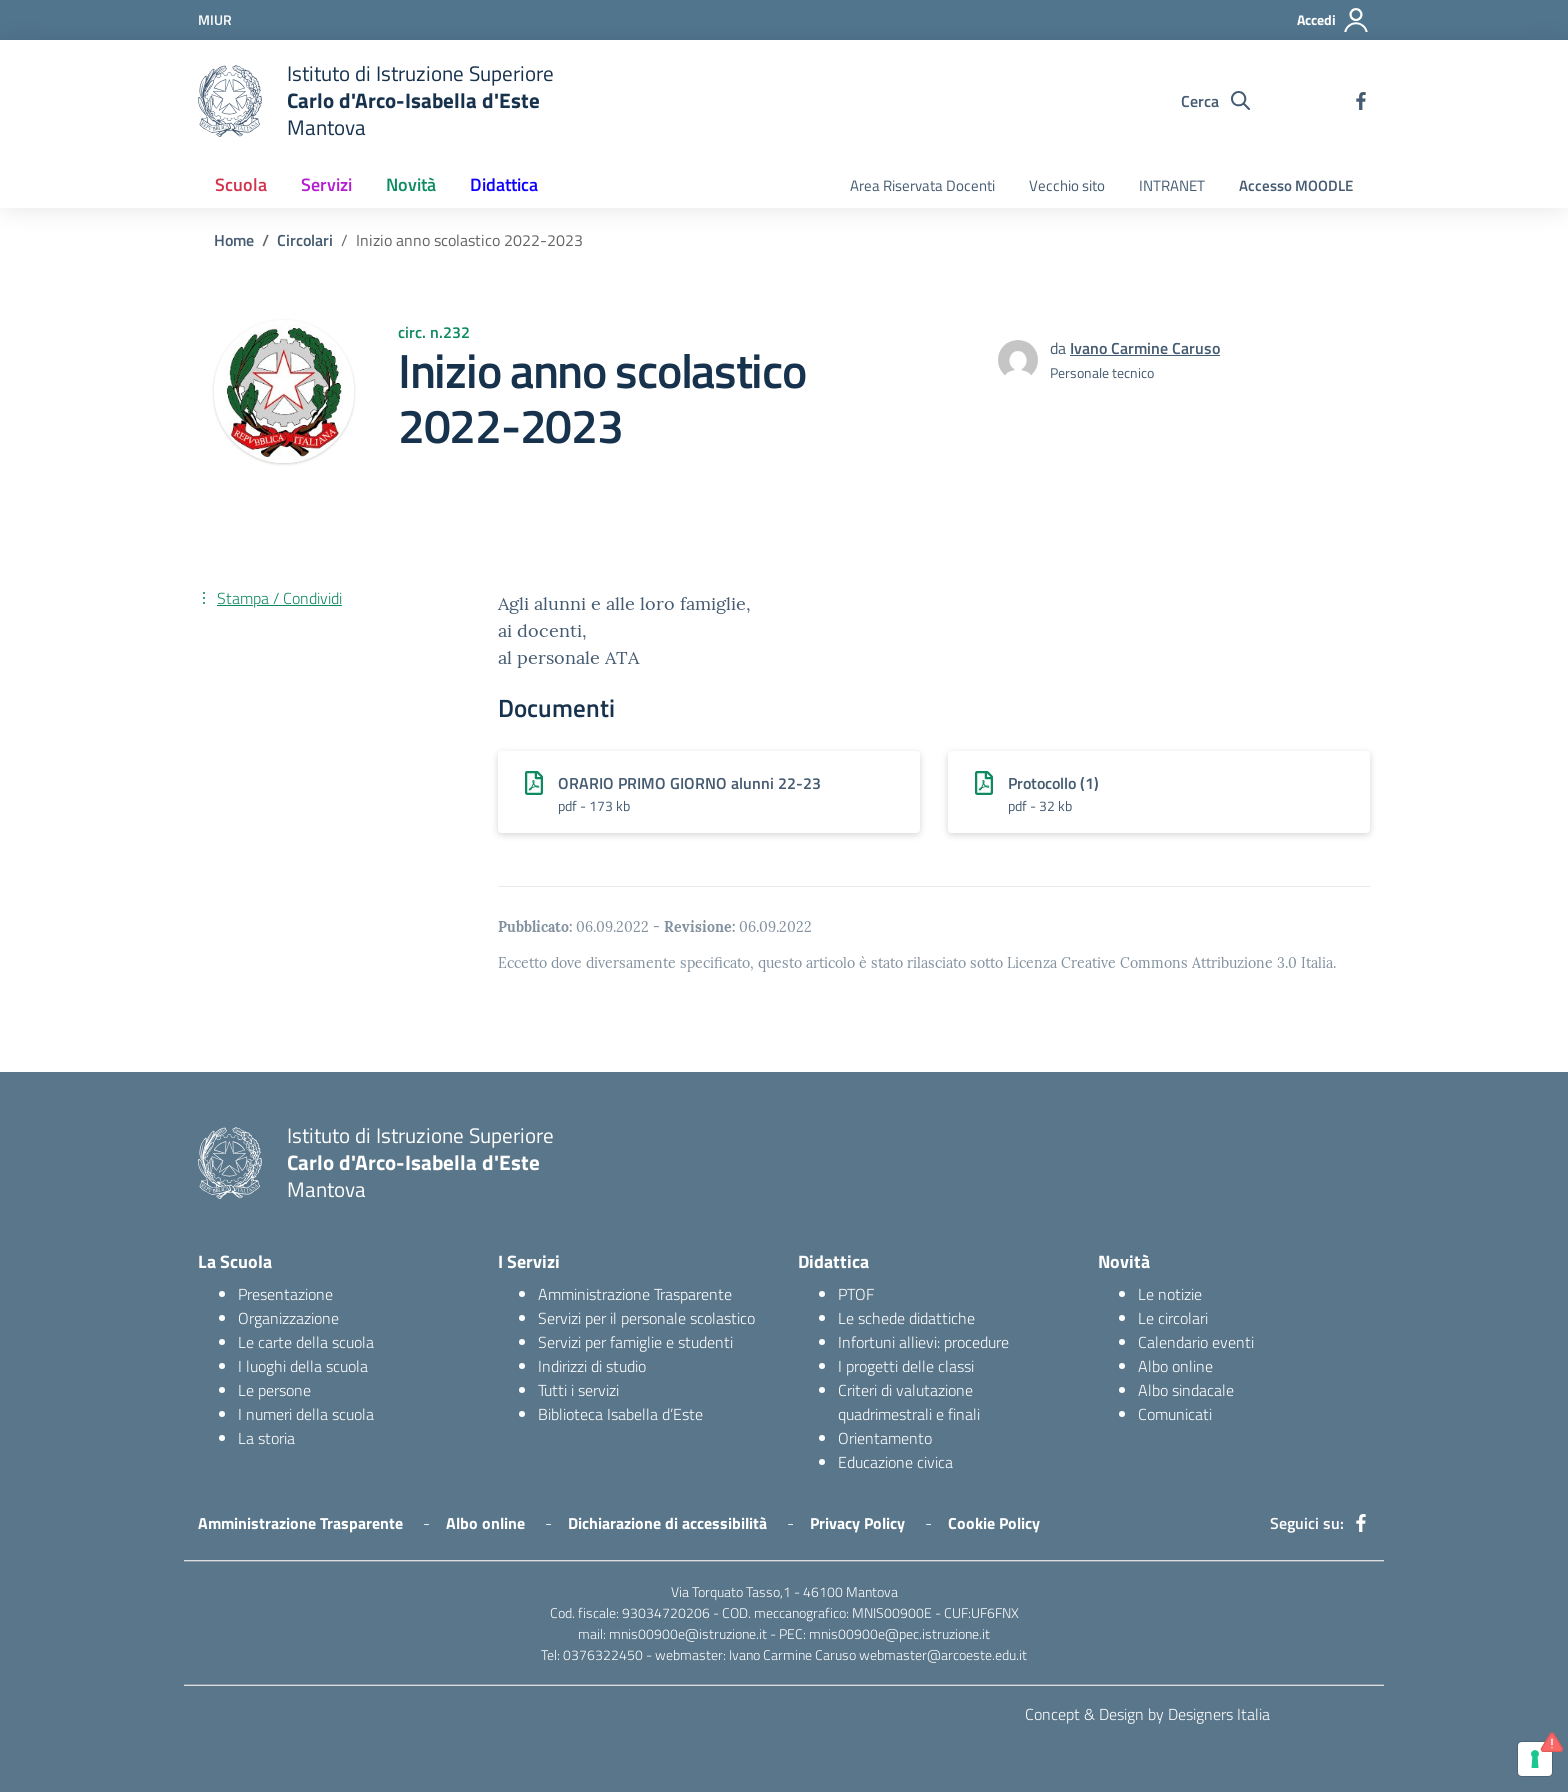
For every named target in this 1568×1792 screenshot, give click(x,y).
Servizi (326, 184)
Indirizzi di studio (592, 1366)
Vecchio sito (1067, 185)
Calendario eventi (1196, 1342)
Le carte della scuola (306, 1342)
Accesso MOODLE (1296, 185)
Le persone (274, 1390)
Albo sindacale (1186, 1390)
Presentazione (285, 1294)
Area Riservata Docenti (922, 185)
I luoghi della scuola (303, 1366)
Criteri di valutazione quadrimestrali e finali (909, 1402)
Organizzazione (288, 1318)
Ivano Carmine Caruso (1145, 348)
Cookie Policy (994, 1523)
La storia (266, 1438)
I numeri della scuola (306, 1414)
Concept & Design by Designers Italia (1147, 1714)
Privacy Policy (857, 1523)
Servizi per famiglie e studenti (635, 1342)
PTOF (856, 1294)
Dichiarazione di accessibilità (667, 1523)
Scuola (241, 184)
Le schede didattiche (906, 1318)
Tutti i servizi (578, 1390)
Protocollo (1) (1053, 783)
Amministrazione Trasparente (635, 1294)
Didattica (504, 184)
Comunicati (1175, 1414)
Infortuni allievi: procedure (923, 1342)
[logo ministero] (230, 101)
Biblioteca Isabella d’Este (620, 1414)
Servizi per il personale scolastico (646, 1318)
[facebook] (1361, 101)
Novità (411, 184)
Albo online (1175, 1366)
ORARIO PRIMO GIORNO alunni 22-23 (689, 783)
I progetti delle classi (906, 1366)
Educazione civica (895, 1462)
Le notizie (1170, 1294)
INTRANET (1172, 185)
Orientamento (885, 1438)
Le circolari (1173, 1318)
